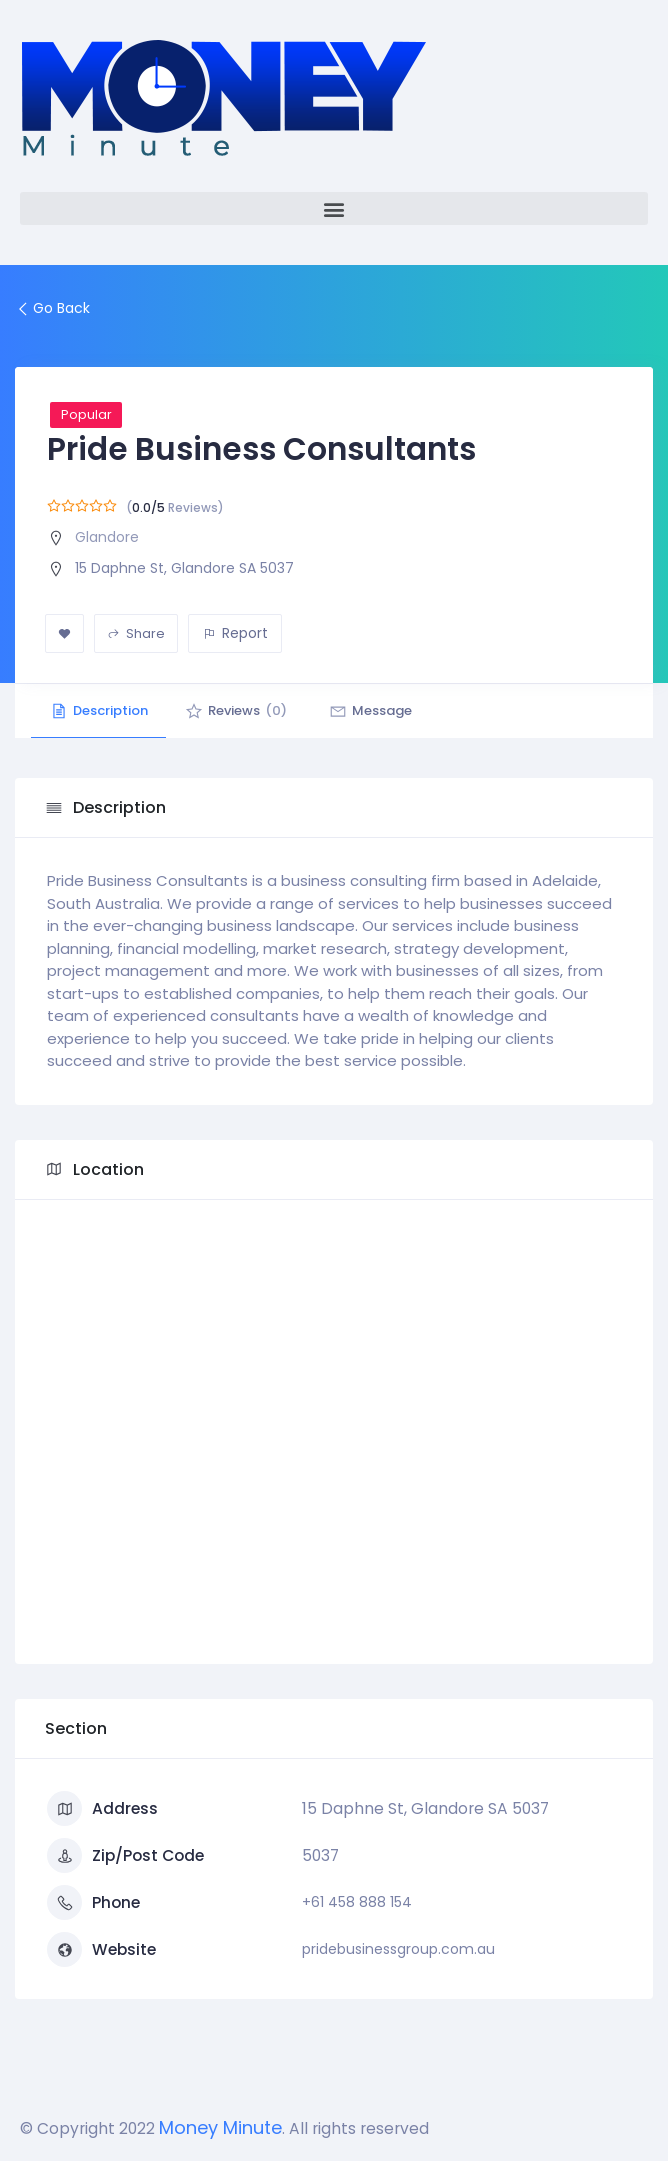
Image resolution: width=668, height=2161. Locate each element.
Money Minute (220, 2127)
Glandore (107, 537)
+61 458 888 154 (357, 1902)
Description (100, 710)
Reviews (240, 710)
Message (377, 710)
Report (235, 633)
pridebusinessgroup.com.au (398, 1949)
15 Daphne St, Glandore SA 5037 (184, 568)
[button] (334, 208)
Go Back (52, 308)
